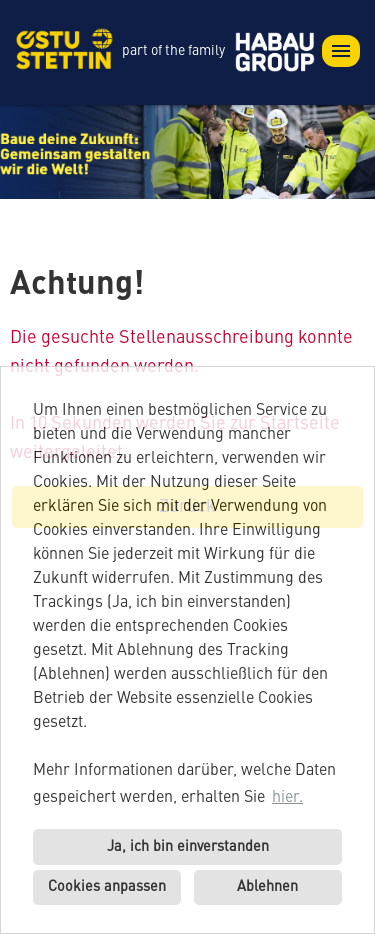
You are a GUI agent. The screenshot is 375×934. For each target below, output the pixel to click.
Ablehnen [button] (267, 887)
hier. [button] (287, 798)
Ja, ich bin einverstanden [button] (188, 847)
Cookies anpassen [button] (107, 887)
